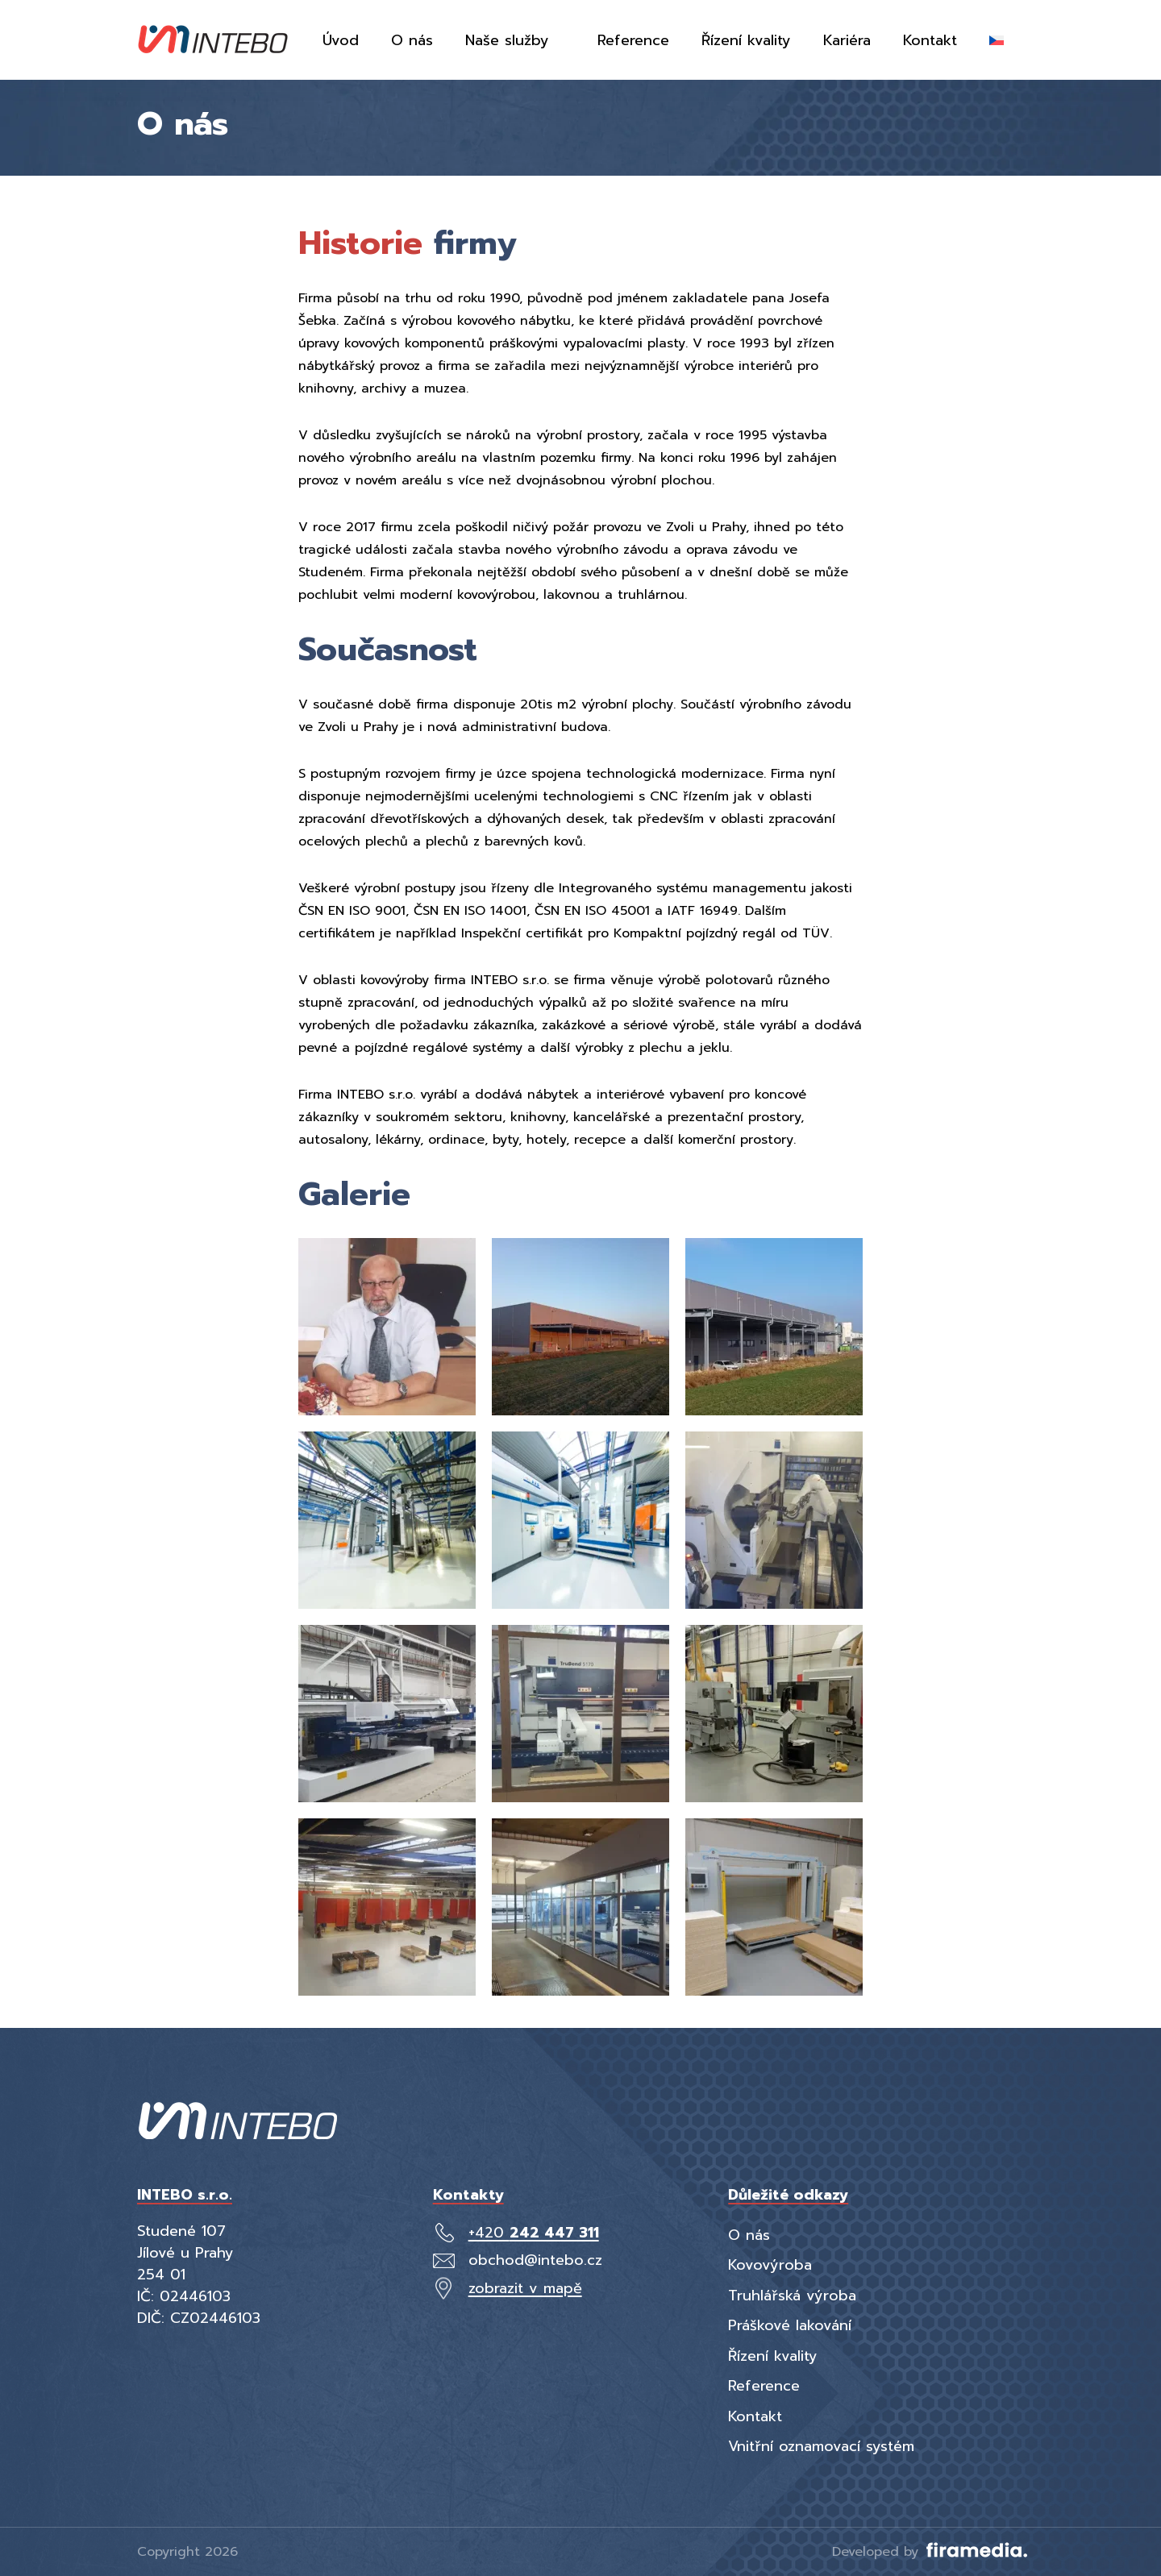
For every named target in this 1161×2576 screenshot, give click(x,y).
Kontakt (755, 2416)
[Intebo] (213, 40)
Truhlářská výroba (792, 2295)
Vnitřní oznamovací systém (821, 2446)
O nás (749, 2235)
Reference (764, 2385)
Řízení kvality (773, 2356)
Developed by (928, 2551)
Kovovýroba (770, 2265)
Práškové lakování (789, 2325)
